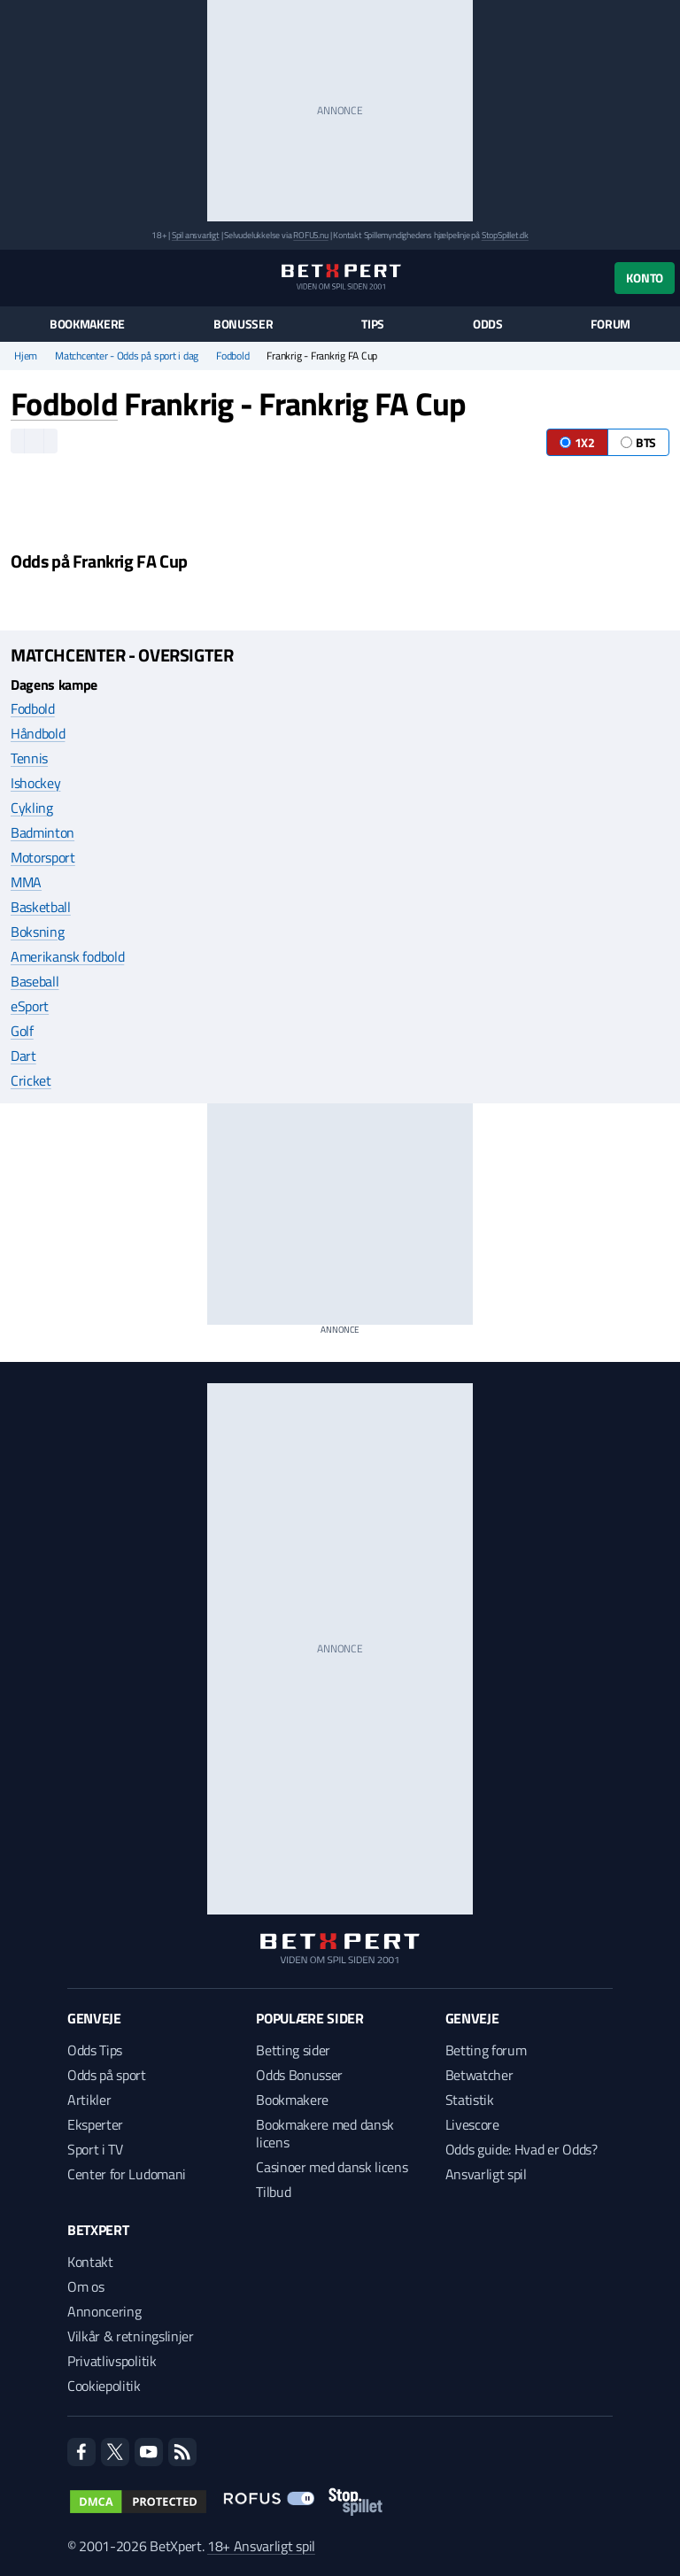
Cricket (31, 1080)
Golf (22, 1030)
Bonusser (243, 324)
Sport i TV (95, 2149)
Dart (23, 1055)
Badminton (42, 832)
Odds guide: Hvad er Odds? (521, 2149)
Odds (488, 324)
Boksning (37, 931)
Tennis (29, 758)
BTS (638, 442)
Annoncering (104, 2311)
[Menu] (20, 277)
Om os (85, 2286)
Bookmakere (87, 324)
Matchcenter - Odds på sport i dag (126, 356)
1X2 (577, 442)
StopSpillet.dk (505, 235)
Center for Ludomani (126, 2174)
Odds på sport (106, 2074)
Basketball (41, 906)
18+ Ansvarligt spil (261, 2546)
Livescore (472, 2124)
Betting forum (486, 2050)
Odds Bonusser (299, 2074)
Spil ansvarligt (196, 235)
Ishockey (35, 782)
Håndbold (38, 733)
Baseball (34, 981)
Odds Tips (94, 2050)
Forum (610, 324)
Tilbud (273, 2191)
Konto (644, 277)
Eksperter (95, 2124)
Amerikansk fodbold (67, 956)
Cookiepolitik (104, 2385)
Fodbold (232, 356)
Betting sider (293, 2050)
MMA (26, 882)
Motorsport (43, 857)
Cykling (32, 807)
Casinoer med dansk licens (331, 2167)
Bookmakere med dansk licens (325, 2133)
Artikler (89, 2099)
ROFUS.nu (310, 235)
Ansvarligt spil (486, 2174)
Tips (372, 324)
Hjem (25, 356)
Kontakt (90, 2261)
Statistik (469, 2099)
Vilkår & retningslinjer (130, 2336)
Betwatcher (479, 2074)
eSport (30, 1006)
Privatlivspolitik (112, 2360)
